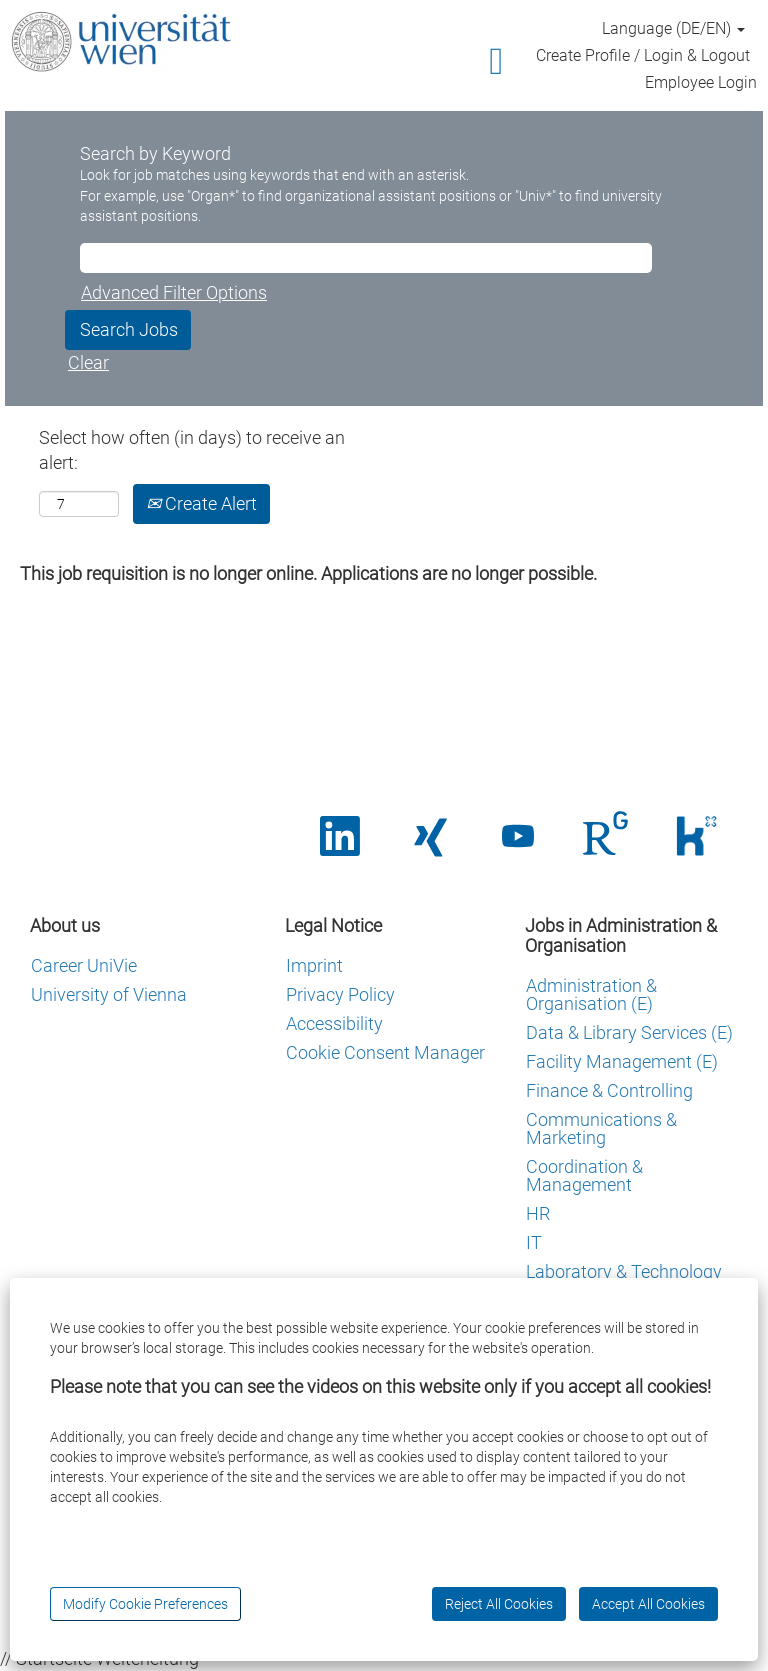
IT (534, 1243)
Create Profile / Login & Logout (643, 55)
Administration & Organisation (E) (591, 995)
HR (538, 1214)
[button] (384, 62)
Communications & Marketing (601, 1129)
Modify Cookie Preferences (145, 1604)
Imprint (314, 966)
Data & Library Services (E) (629, 1033)
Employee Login (701, 82)
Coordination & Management (584, 1176)
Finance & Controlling (609, 1091)
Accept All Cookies (648, 1604)
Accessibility (334, 1024)
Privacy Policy (340, 995)
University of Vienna (109, 995)
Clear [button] (88, 362)
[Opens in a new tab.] (340, 837)
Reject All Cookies (499, 1604)
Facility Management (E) (622, 1062)
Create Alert (201, 503)
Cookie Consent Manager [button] (385, 1053)
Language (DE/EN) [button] (673, 28)
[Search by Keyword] (366, 258)
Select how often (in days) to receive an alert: (192, 450)
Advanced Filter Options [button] (174, 292)
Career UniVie (84, 966)
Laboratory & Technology (624, 1272)
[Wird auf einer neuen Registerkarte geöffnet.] (607, 836)
